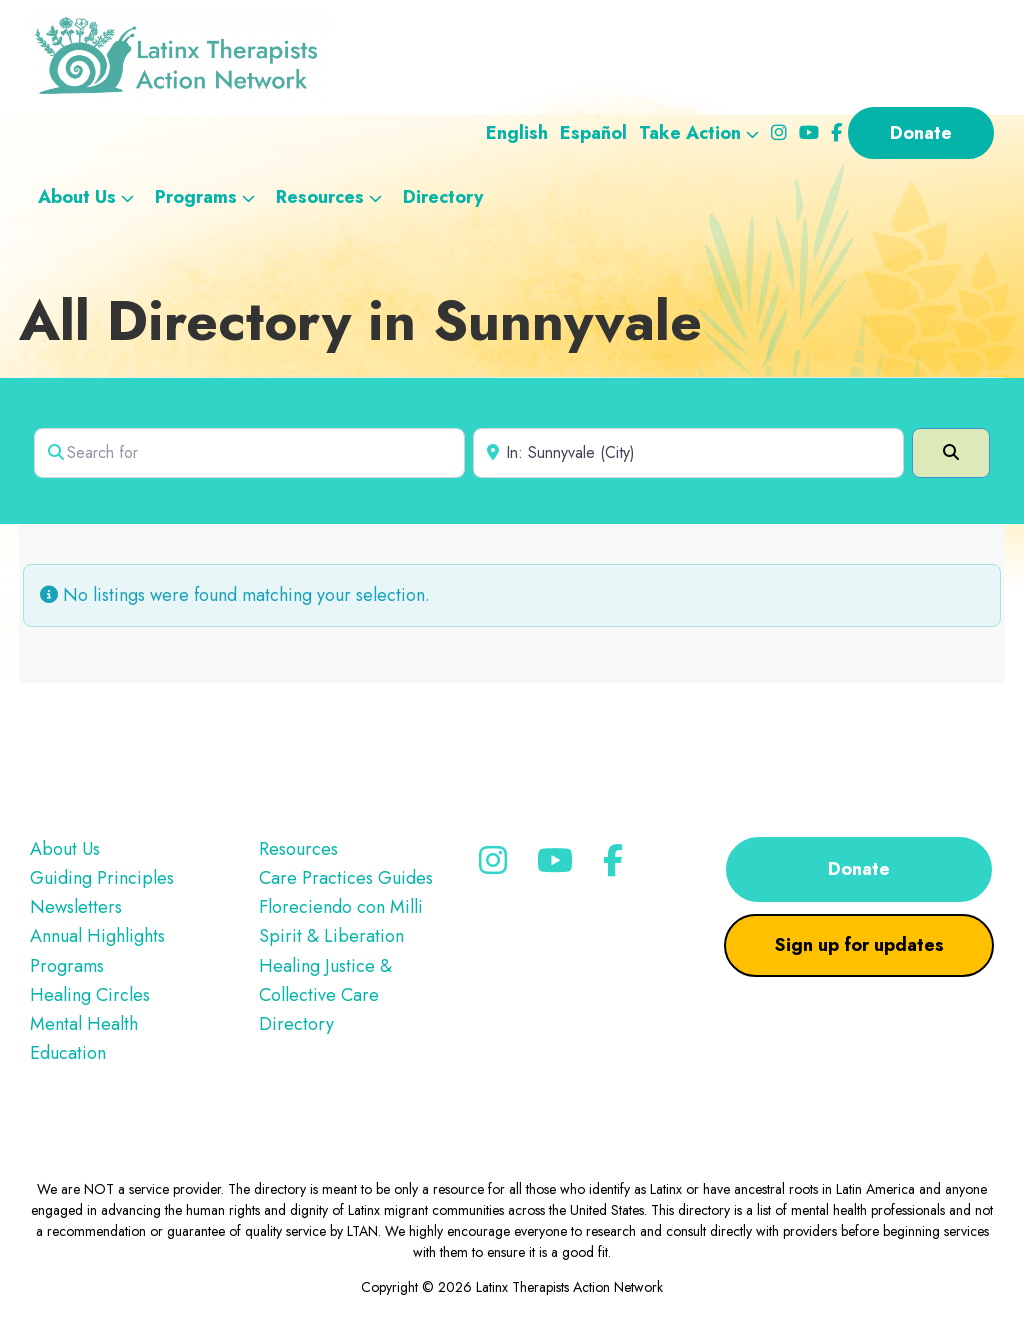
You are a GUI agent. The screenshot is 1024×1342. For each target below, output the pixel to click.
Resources (298, 849)
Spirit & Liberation (331, 936)
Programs (67, 966)
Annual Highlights (97, 936)
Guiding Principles (102, 878)
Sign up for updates (859, 945)
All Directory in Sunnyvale (360, 320)
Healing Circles (90, 995)
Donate (859, 869)
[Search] (951, 453)
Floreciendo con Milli (341, 907)
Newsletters (76, 907)
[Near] (688, 453)
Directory (296, 1024)
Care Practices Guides (346, 878)
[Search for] (249, 453)
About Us (65, 849)
